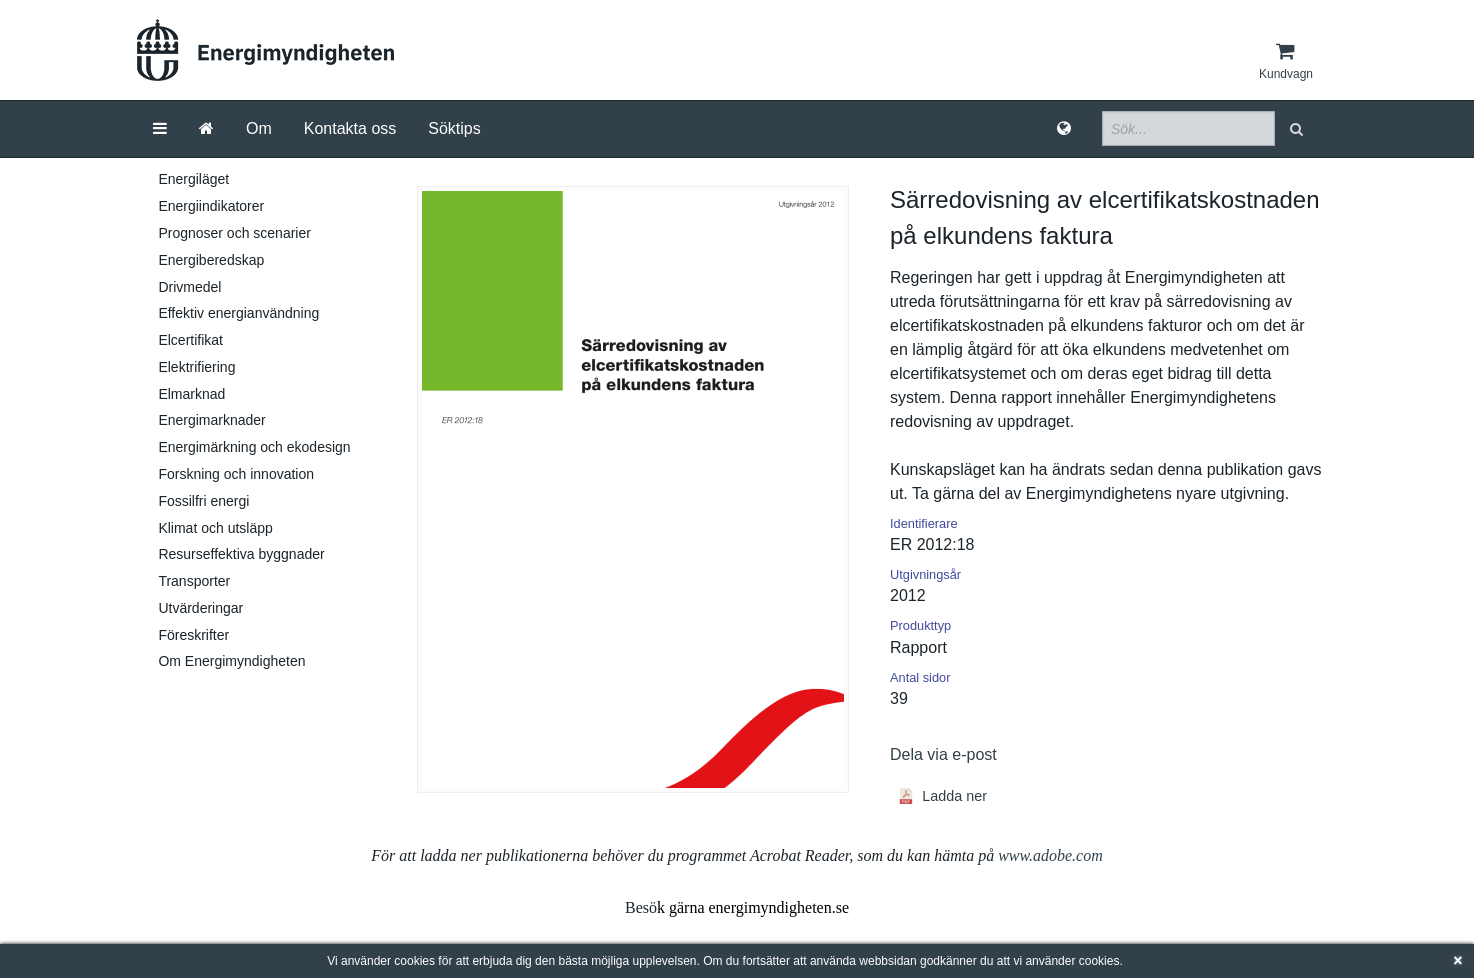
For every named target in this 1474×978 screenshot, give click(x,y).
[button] (1298, 128)
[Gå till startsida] (206, 129)
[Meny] (160, 129)
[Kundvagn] (1286, 61)
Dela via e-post (943, 754)
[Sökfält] (1188, 128)
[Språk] (1064, 129)
